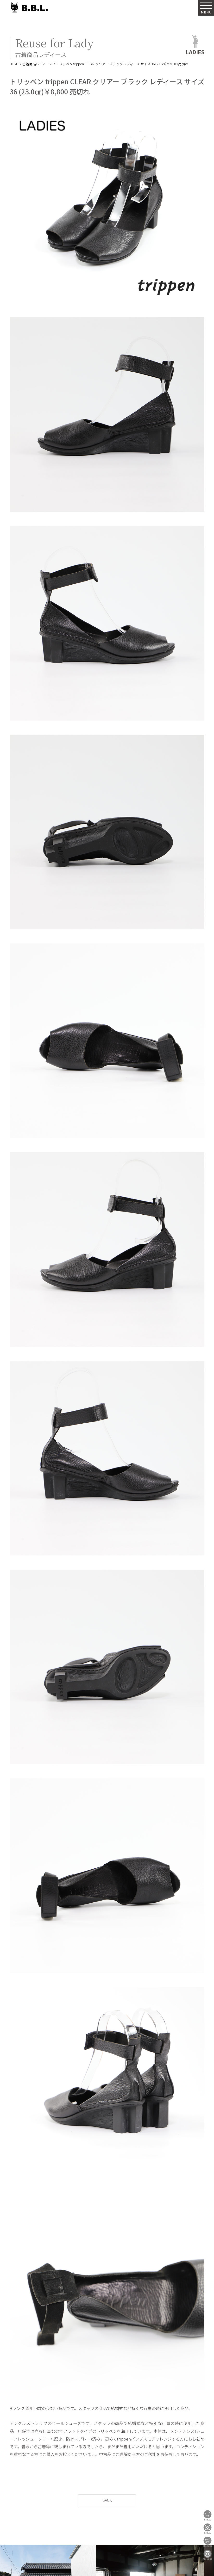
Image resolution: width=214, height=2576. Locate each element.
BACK (107, 2500)
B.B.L (29, 7)
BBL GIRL (207, 2555)
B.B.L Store (207, 2515)
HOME (14, 63)
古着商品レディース (37, 63)
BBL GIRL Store (207, 2541)
